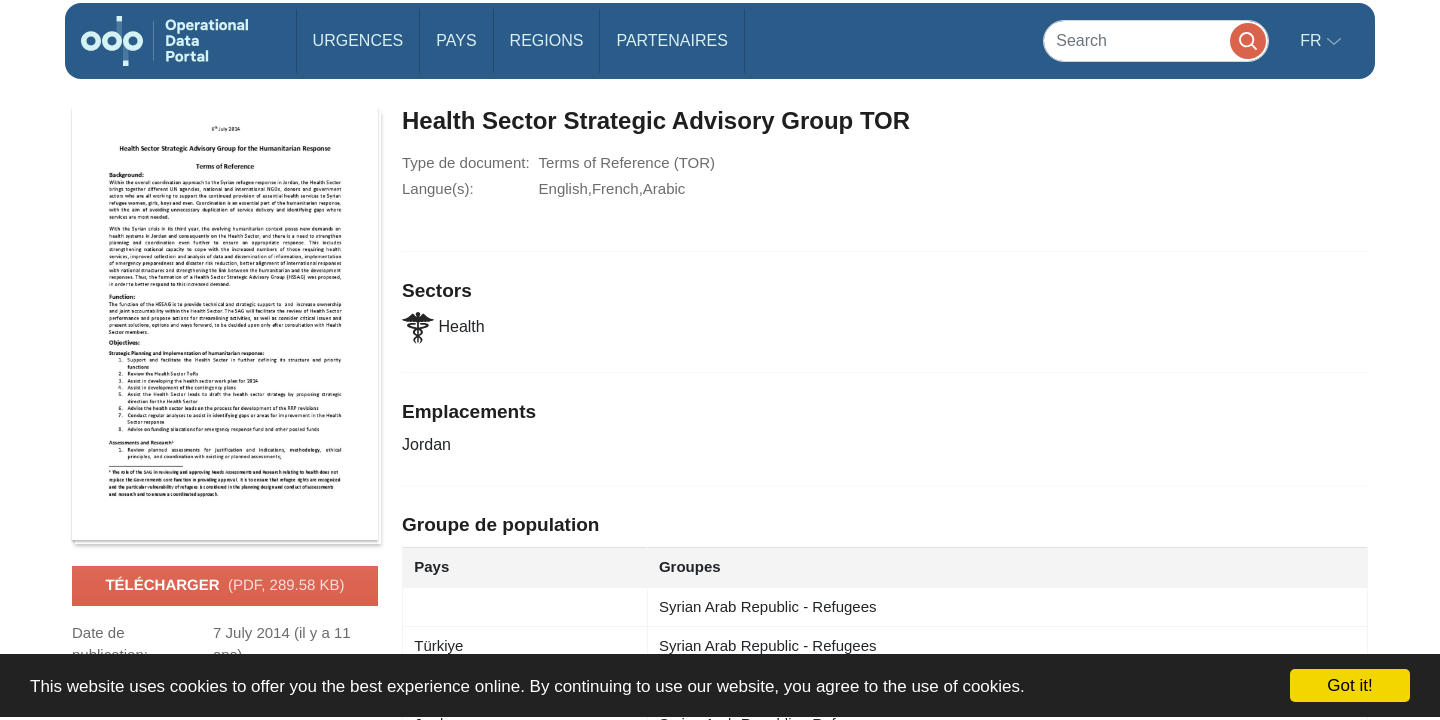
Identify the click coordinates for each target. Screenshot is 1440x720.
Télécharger (224, 586)
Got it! (1349, 685)
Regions (547, 40)
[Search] (1156, 40)
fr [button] (1313, 40)
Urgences (358, 40)
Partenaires (671, 40)
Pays (456, 40)
